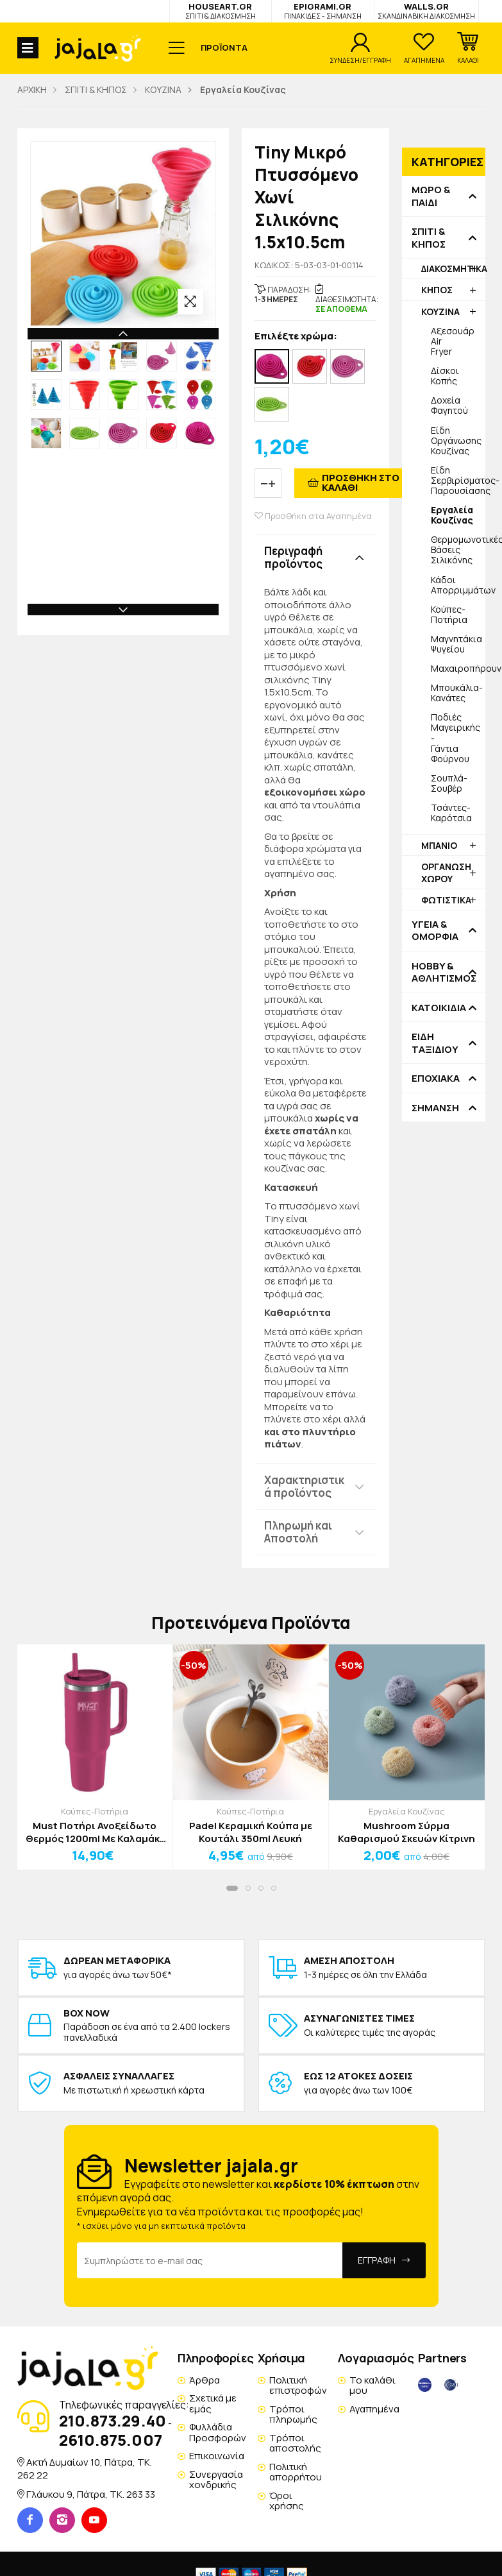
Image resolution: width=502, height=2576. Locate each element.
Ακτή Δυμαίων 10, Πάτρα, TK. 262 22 (84, 2468)
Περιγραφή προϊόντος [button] (293, 557)
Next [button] (123, 609)
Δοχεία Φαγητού (449, 405)
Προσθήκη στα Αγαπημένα (313, 516)
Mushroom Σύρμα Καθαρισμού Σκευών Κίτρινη (406, 1832)
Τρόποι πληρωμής (293, 2414)
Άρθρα (204, 2380)
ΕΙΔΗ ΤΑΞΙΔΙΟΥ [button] (435, 1042)
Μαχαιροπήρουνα (458, 668)
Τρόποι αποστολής (295, 2443)
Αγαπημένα (374, 2409)
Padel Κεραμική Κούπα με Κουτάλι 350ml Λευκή (250, 1832)
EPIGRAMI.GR (323, 11)
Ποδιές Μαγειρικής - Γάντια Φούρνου (455, 737)
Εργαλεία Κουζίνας (407, 1811)
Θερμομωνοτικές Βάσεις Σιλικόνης (458, 549)
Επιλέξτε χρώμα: (296, 336)
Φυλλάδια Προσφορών (217, 2432)
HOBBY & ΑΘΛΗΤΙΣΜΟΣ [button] (444, 972)
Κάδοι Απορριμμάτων (458, 585)
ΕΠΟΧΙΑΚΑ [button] (436, 1078)
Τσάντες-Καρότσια (451, 812)
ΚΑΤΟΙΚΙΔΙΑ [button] (439, 1008)
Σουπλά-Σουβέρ (449, 783)
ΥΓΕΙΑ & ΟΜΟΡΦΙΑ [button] (435, 930)
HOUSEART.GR (220, 11)
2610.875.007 (110, 2439)
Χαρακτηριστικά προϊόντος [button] (304, 1486)
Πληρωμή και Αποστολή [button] (298, 1532)
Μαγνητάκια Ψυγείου (456, 644)
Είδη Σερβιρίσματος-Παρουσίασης (458, 480)
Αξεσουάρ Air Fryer (452, 341)
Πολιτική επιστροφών (298, 2385)
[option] (46, 356)
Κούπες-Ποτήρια (449, 614)
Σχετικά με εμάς (213, 2403)
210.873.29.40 (112, 2420)
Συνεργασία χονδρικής (216, 2480)
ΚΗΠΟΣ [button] (437, 290)
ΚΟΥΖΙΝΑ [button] (440, 311)
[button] (468, 48)
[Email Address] (210, 2260)
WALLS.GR (426, 11)
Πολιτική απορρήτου (295, 2472)
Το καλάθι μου (372, 2385)
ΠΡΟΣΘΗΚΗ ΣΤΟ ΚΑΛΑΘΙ (360, 482)
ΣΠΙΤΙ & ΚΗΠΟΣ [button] (429, 237)
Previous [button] (123, 333)
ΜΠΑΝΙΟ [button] (439, 845)
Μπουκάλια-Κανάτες (457, 692)
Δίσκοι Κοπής (445, 375)
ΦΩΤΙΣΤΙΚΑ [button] (446, 900)
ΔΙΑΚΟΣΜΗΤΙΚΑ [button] (453, 268)
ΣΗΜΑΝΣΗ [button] (435, 1108)
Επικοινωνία (216, 2455)
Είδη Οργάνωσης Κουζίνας (456, 440)
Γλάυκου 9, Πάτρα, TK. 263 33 (90, 2494)
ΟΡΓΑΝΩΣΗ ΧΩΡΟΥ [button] (446, 872)
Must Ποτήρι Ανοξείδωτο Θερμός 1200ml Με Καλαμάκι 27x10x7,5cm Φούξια (94, 1832)
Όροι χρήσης (286, 2501)
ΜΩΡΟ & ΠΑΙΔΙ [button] (431, 196)
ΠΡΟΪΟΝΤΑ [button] (224, 47)
